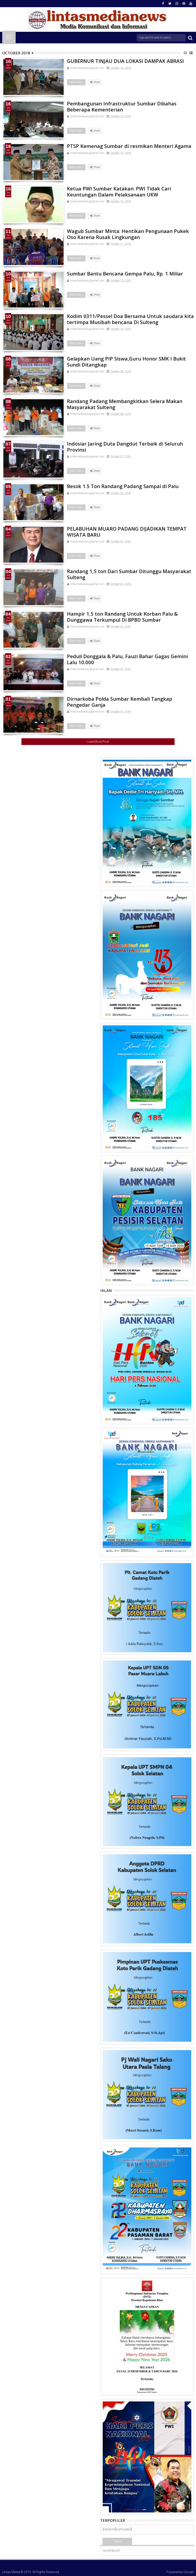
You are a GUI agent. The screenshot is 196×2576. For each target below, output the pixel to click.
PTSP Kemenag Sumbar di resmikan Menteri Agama (129, 146)
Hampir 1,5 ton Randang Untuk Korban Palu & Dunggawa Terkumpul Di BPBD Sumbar (122, 616)
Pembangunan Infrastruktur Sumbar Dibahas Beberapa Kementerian (122, 106)
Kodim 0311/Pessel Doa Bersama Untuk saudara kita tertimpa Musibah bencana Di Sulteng (130, 319)
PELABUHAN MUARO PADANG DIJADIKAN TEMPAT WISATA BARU (127, 531)
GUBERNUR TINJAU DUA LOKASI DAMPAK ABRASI (125, 61)
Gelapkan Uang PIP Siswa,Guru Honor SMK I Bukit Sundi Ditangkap (126, 361)
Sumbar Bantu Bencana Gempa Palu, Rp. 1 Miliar (125, 273)
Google (188, 2572)
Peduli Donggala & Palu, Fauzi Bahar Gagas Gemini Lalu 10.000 (127, 659)
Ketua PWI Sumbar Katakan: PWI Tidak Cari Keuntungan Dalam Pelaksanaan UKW (119, 191)
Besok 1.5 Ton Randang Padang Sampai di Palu (123, 486)
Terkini (117, 2541)
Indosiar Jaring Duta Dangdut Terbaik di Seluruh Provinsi (125, 446)
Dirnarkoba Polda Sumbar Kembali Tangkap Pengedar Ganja (119, 701)
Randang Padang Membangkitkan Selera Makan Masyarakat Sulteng (124, 404)
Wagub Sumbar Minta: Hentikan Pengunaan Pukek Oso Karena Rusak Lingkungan (128, 234)
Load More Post (98, 741)
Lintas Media (11, 2572)
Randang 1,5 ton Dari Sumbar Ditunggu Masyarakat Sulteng (129, 574)
